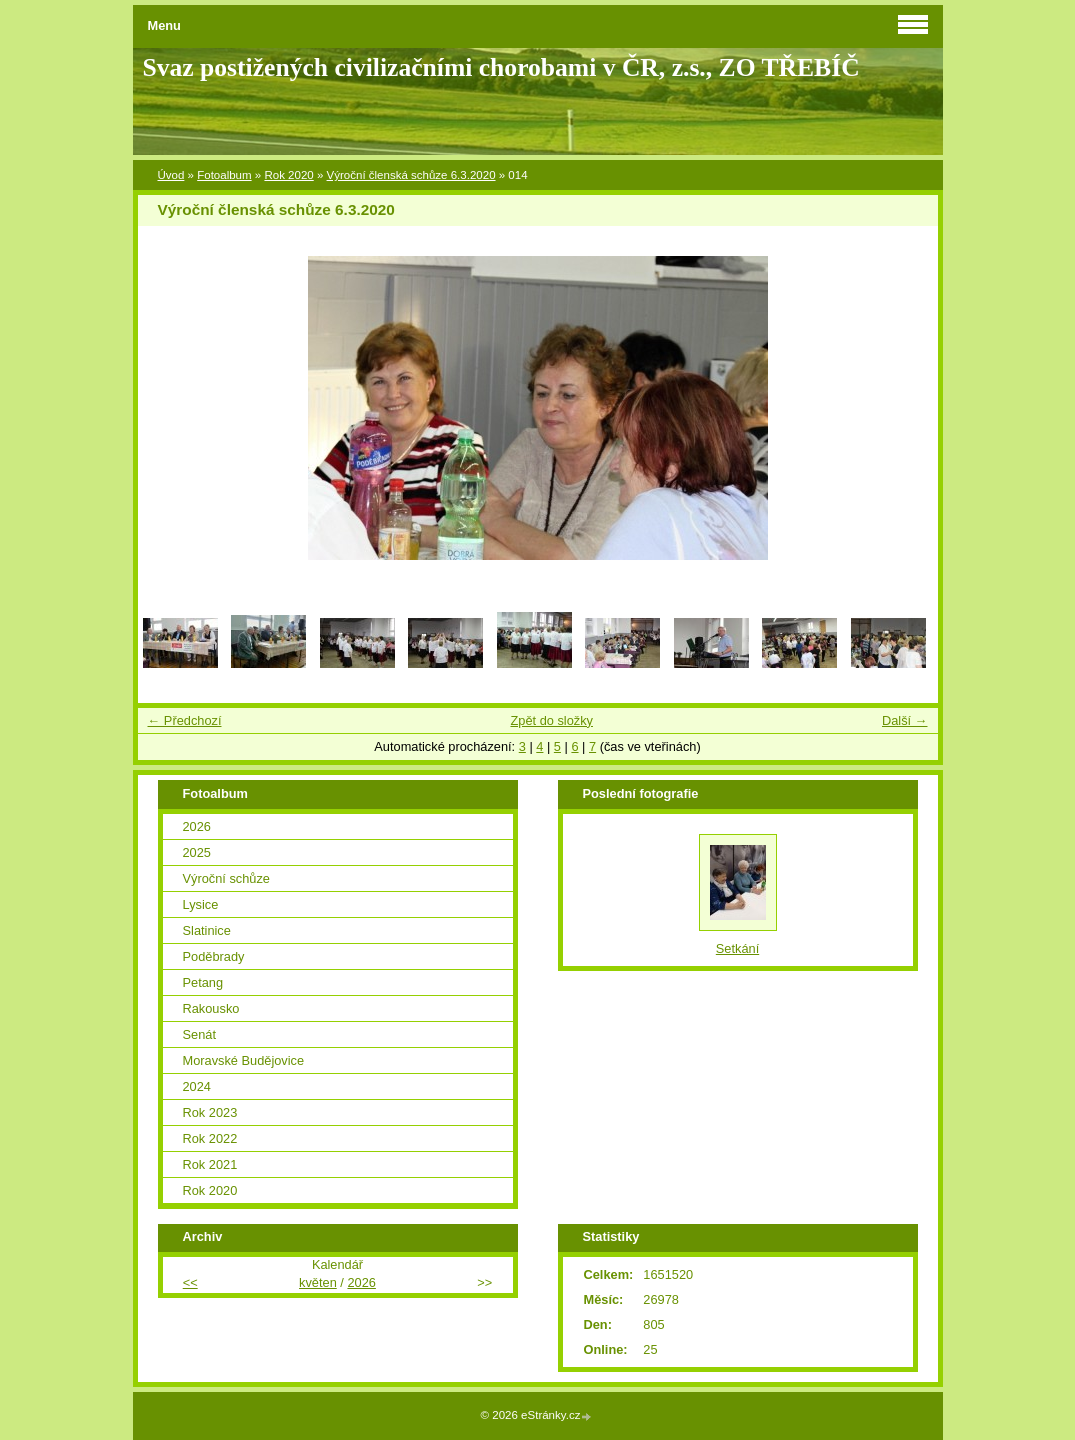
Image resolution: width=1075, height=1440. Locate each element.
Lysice (201, 904)
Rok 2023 (210, 1112)
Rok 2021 (210, 1164)
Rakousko (211, 1008)
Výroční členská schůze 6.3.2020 (411, 175)
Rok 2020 (288, 175)
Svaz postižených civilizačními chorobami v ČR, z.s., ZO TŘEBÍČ (501, 67)
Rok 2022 (210, 1138)
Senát (199, 1034)
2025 (197, 852)
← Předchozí (185, 720)
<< (190, 1282)
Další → (905, 720)
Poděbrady (214, 956)
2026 (197, 826)
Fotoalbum (224, 175)
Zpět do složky (551, 720)
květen (318, 1282)
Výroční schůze (227, 878)
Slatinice (207, 930)
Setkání (737, 948)
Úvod (171, 175)
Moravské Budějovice (244, 1060)
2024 (197, 1086)
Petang (203, 982)
